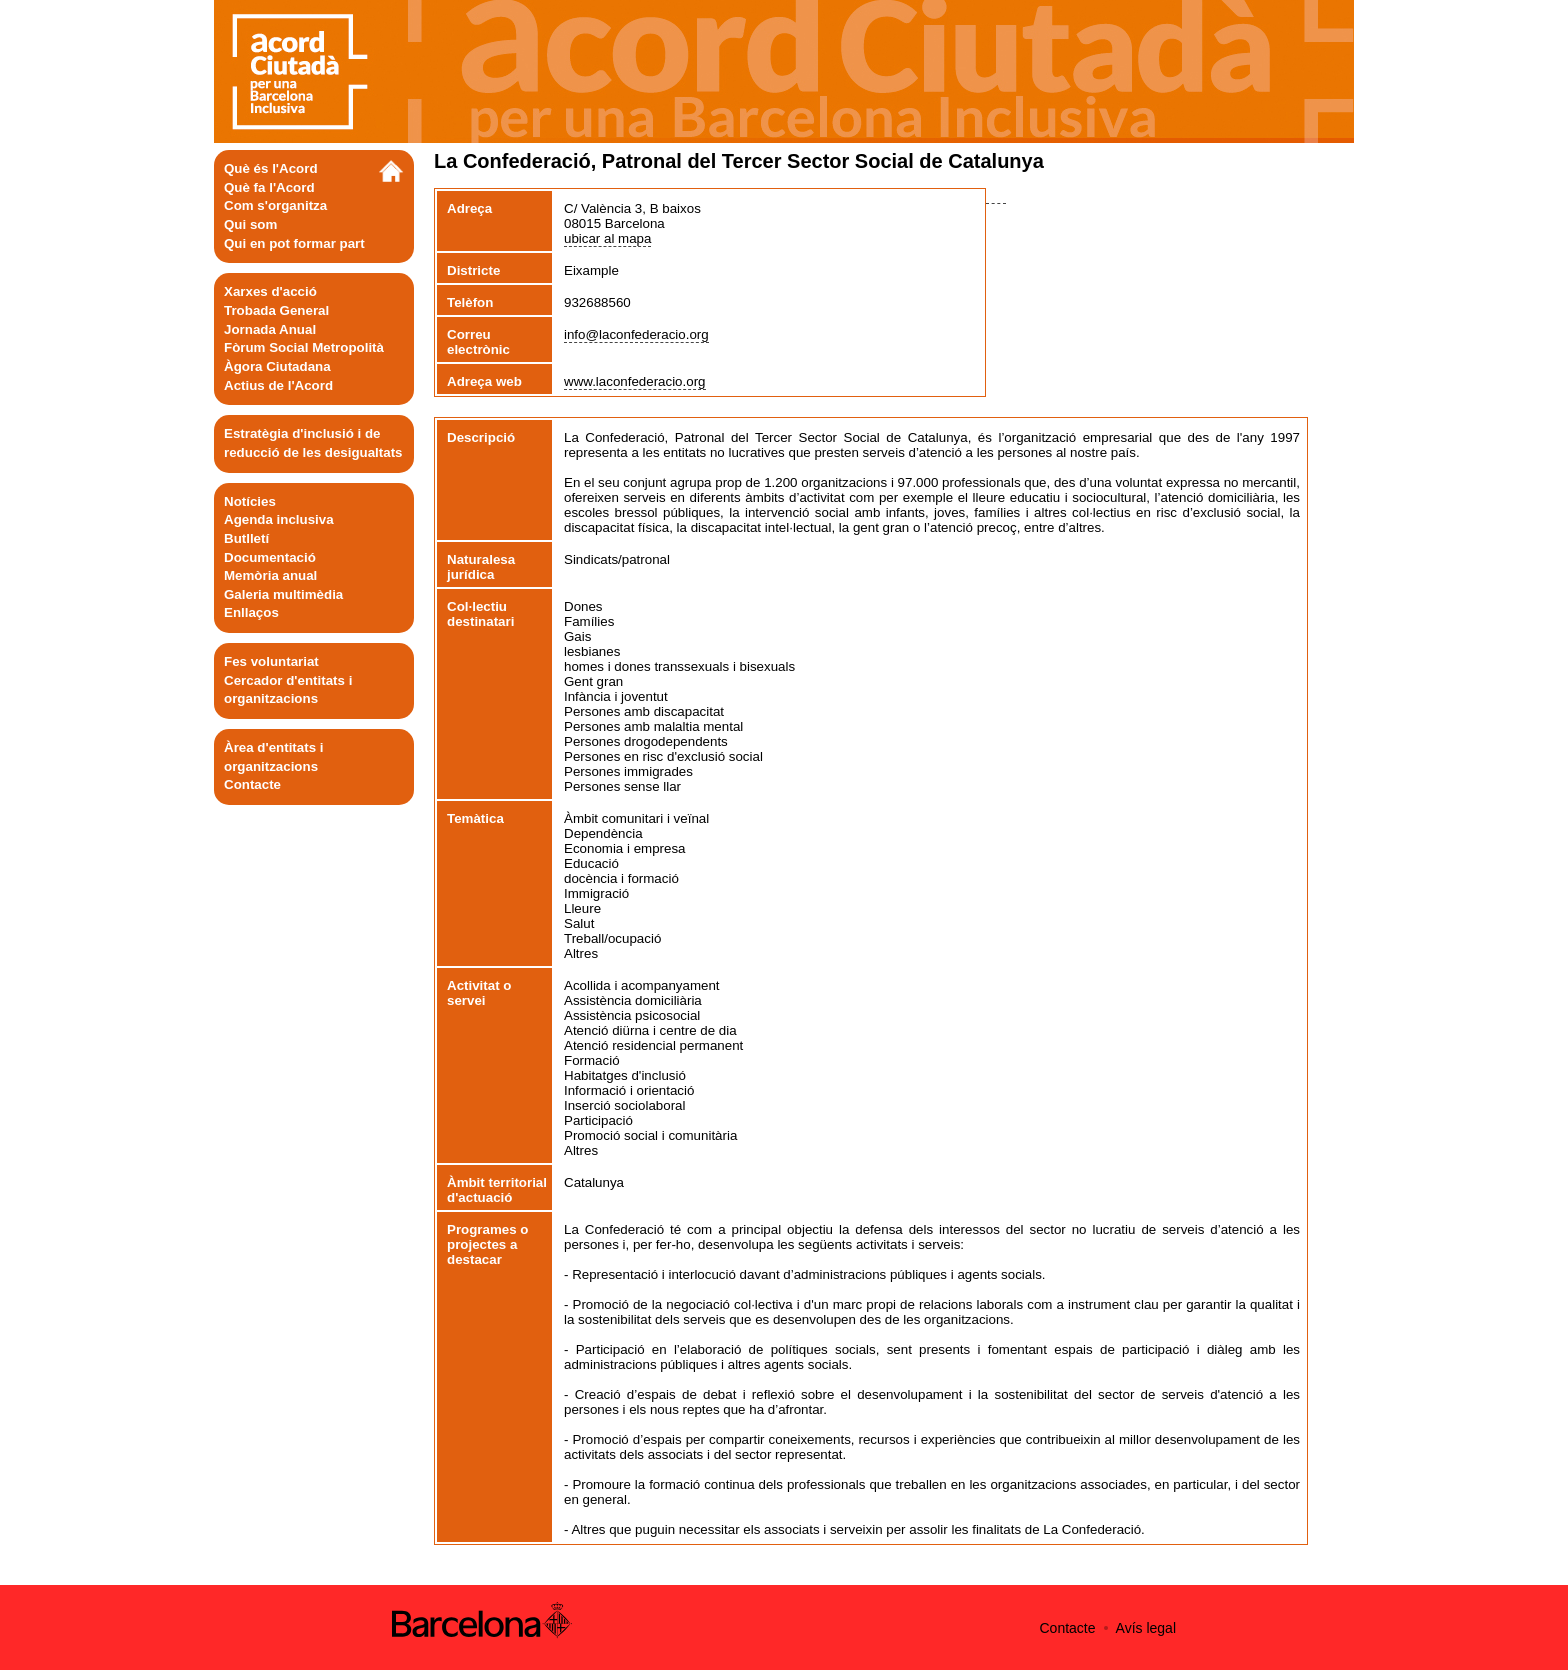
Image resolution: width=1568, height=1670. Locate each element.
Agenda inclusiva (279, 519)
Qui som (250, 224)
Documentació (270, 557)
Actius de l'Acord (278, 385)
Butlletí (246, 538)
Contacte (252, 784)
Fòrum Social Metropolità (304, 347)
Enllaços (251, 612)
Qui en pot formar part (294, 243)
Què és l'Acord (271, 168)
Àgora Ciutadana (277, 366)
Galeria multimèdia (283, 594)
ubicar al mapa (607, 238)
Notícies (250, 501)
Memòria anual (270, 575)
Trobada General (276, 310)
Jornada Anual (270, 329)
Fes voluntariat (271, 661)
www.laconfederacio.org (635, 381)
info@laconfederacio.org (636, 334)
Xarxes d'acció (270, 291)
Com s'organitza (275, 205)
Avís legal (1146, 1628)
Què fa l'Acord (269, 187)
